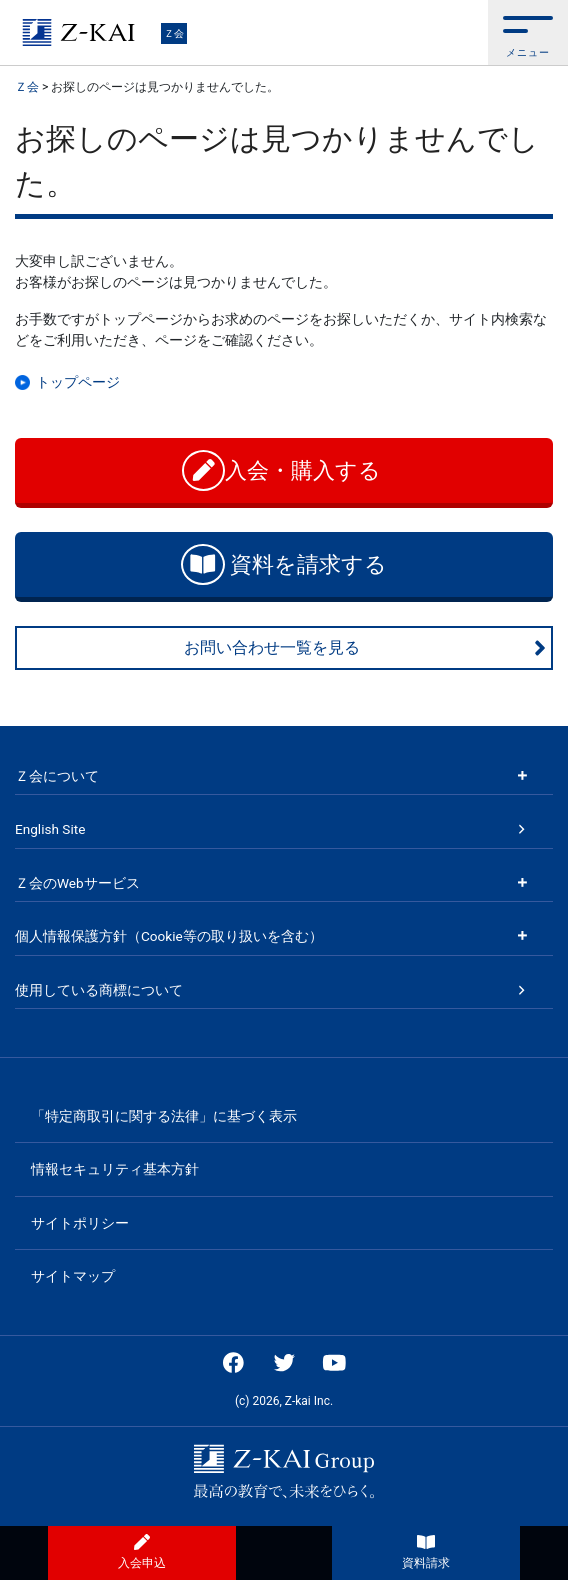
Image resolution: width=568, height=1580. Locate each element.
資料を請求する (284, 564)
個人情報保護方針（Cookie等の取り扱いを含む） (169, 936)
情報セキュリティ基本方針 (115, 1169)
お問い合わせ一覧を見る (365, 648)
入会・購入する (284, 470)
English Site (50, 829)
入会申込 (141, 1552)
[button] (528, 32)
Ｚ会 (174, 33)
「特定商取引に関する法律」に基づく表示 (164, 1116)
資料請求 (425, 1552)
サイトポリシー (80, 1223)
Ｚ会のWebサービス (77, 883)
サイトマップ (73, 1276)
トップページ (78, 382)
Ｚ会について (57, 776)
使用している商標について (99, 990)
